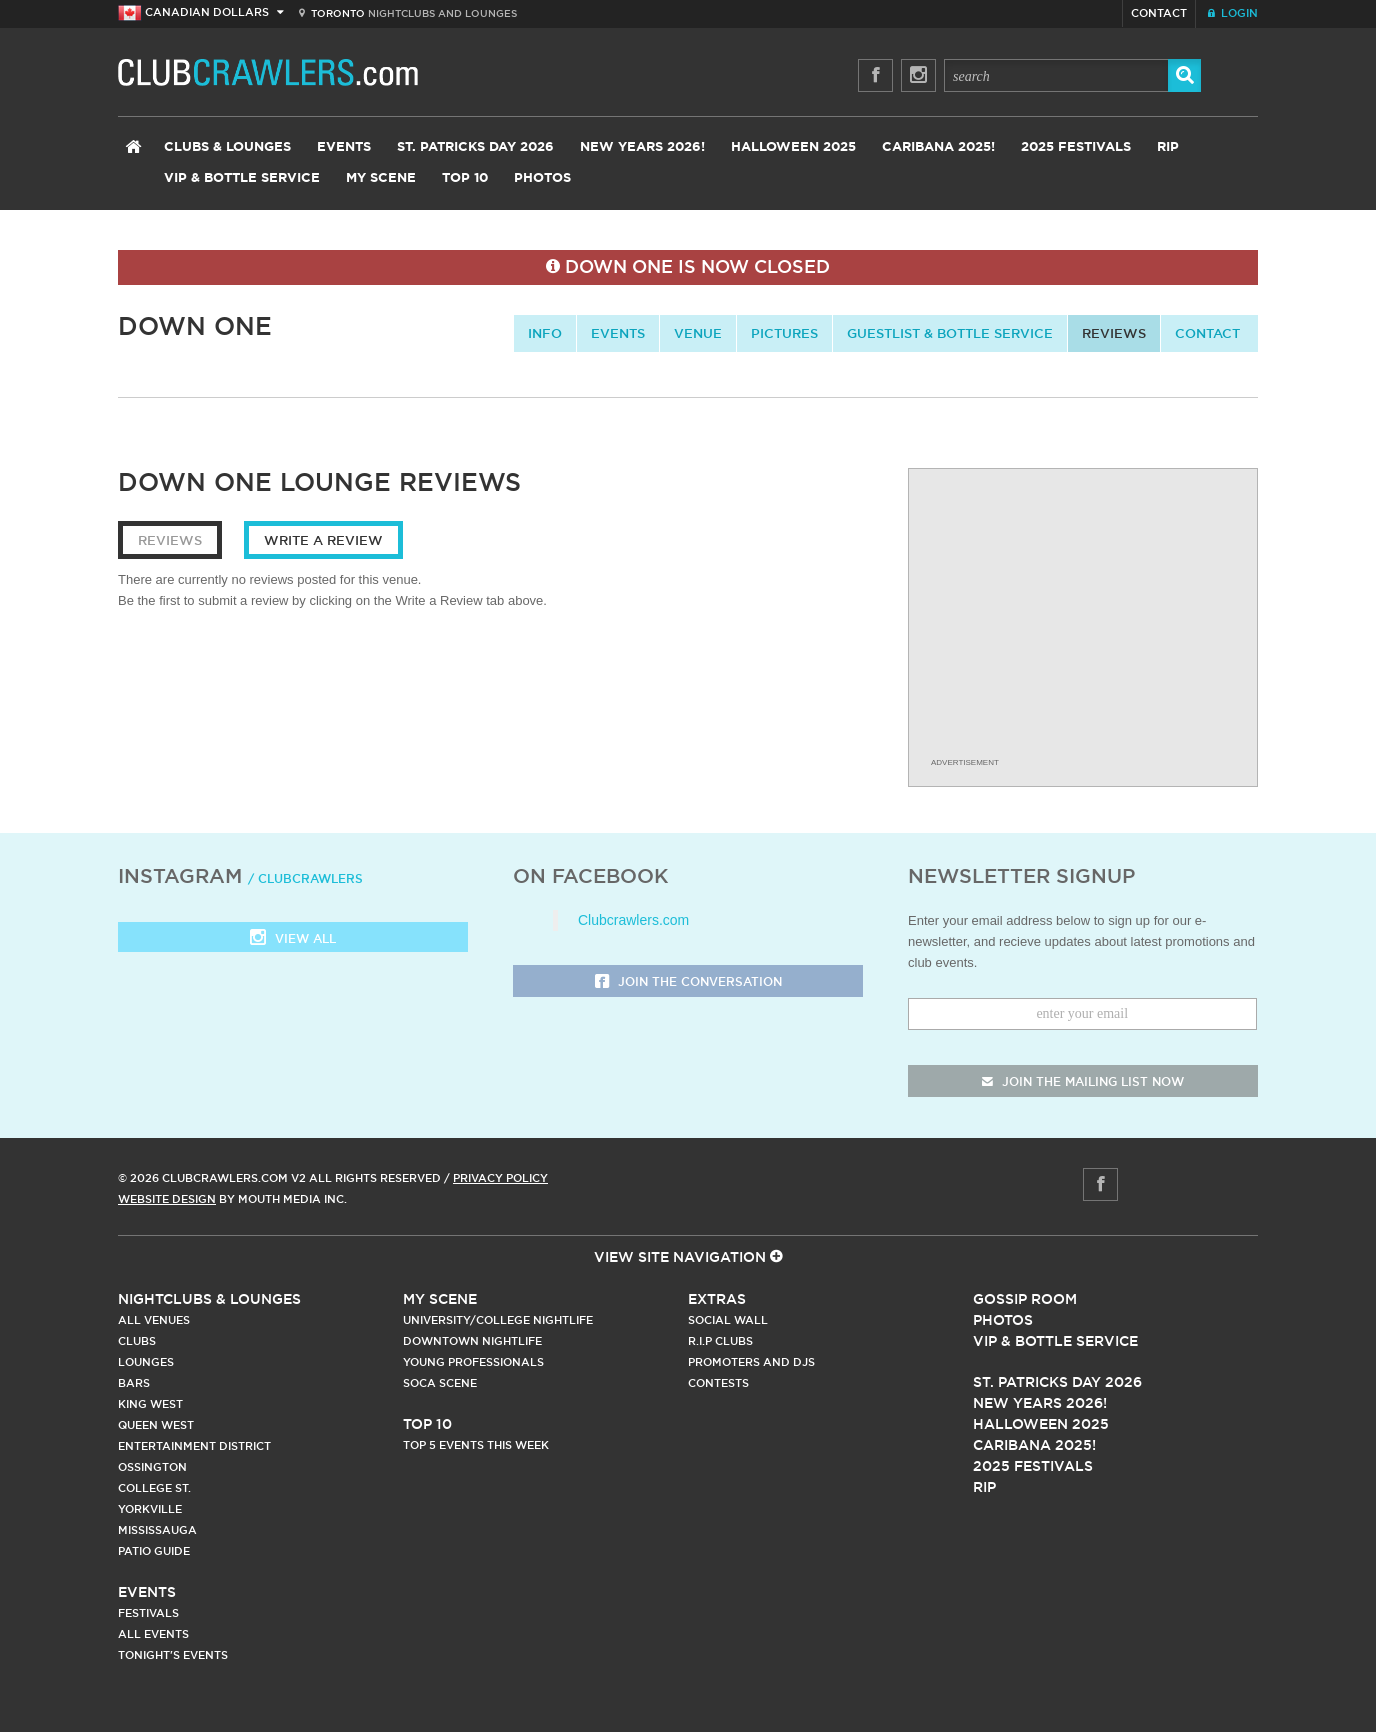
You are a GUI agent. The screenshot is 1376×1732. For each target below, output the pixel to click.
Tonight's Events (173, 1655)
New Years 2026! (642, 147)
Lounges (146, 1362)
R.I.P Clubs (720, 1341)
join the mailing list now (1083, 1081)
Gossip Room (1025, 1299)
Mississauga (157, 1530)
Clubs (137, 1341)
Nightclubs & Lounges (209, 1299)
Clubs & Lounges (227, 147)
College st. (154, 1488)
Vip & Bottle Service (1055, 1341)
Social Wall (728, 1320)
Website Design (167, 1199)
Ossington (152, 1467)
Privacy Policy (500, 1178)
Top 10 (465, 178)
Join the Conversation (688, 982)
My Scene (381, 178)
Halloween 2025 (793, 147)
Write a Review (323, 540)
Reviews (1114, 333)
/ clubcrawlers (305, 878)
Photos (542, 178)
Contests (718, 1383)
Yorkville (150, 1509)
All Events (153, 1634)
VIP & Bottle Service (242, 178)
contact (1207, 333)
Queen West (156, 1425)
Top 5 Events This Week (476, 1445)
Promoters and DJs (751, 1362)
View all (293, 939)
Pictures (784, 333)
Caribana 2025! (938, 147)
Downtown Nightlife (472, 1341)
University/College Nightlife (498, 1320)
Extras (717, 1299)
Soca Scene (440, 1383)
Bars (134, 1383)
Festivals (148, 1613)
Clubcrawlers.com (633, 920)
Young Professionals (473, 1362)
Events (344, 147)
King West (150, 1404)
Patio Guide (154, 1551)
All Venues (154, 1320)
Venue (698, 333)
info (545, 333)
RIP (1168, 147)
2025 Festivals (1076, 147)
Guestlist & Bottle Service (950, 333)
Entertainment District (194, 1446)
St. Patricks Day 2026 (475, 147)
